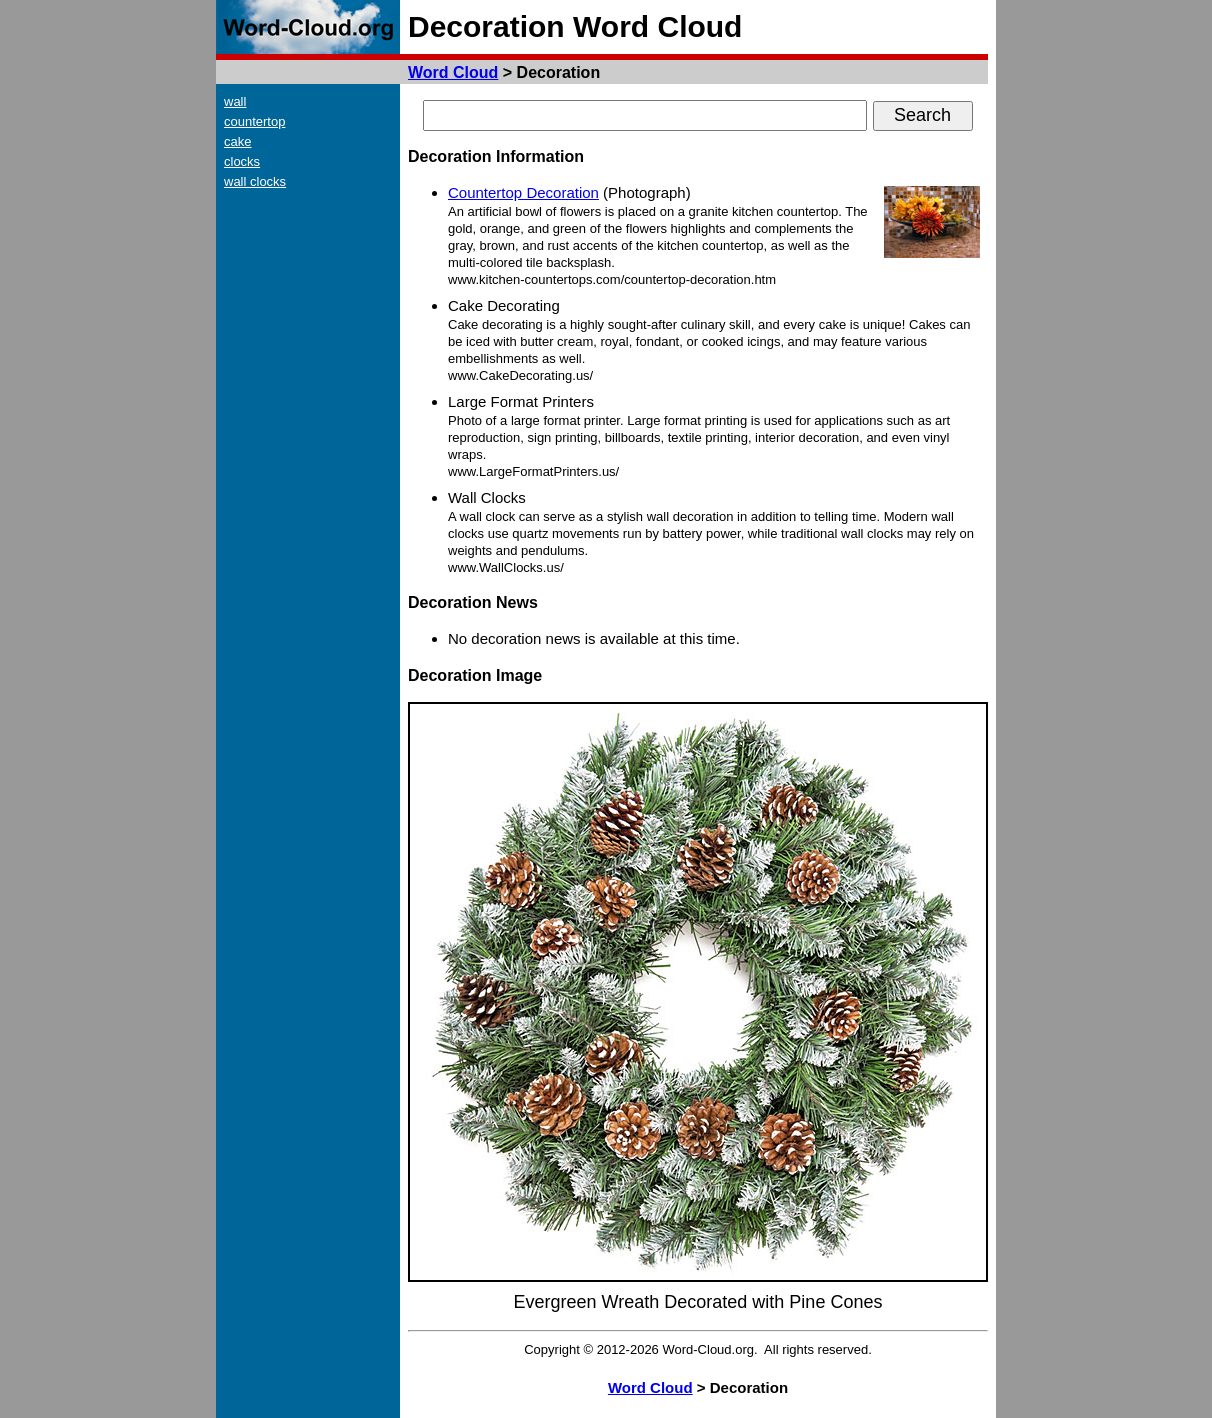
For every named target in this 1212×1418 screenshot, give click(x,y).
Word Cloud (453, 72)
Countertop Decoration (523, 192)
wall (235, 101)
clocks (242, 161)
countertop (254, 121)
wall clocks (255, 181)
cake (237, 141)
